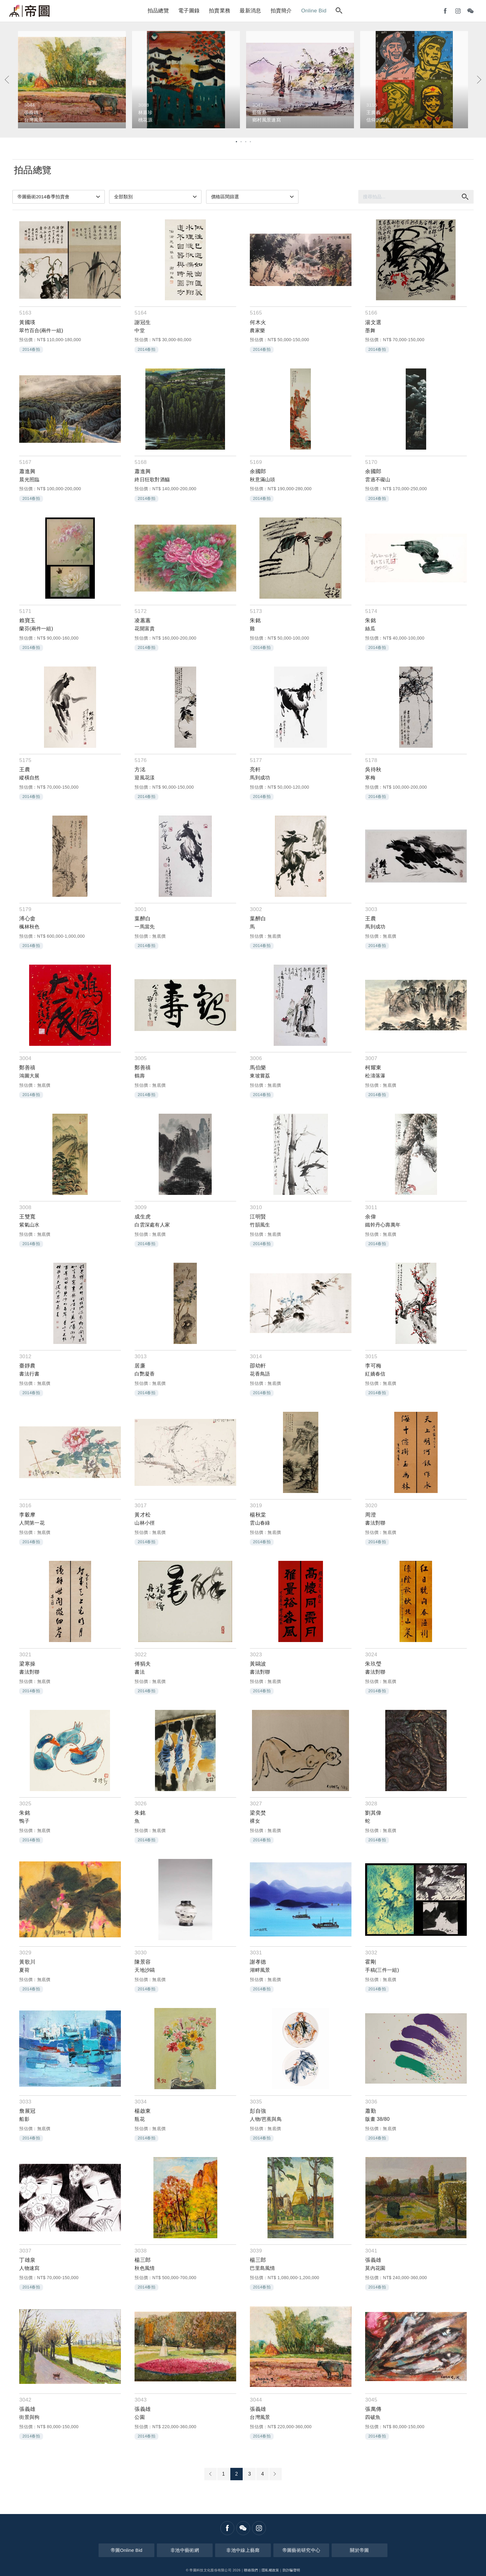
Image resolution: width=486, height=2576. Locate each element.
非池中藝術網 (184, 2550)
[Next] (478, 79)
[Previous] (7, 79)
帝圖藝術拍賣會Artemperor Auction (29, 11)
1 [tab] (236, 141)
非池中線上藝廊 (242, 2550)
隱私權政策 (270, 2570)
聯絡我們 (251, 2570)
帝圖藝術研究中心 (301, 2550)
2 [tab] (240, 141)
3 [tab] (245, 141)
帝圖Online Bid (127, 2550)
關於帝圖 (359, 2550)
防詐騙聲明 (291, 2570)
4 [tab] (250, 141)
